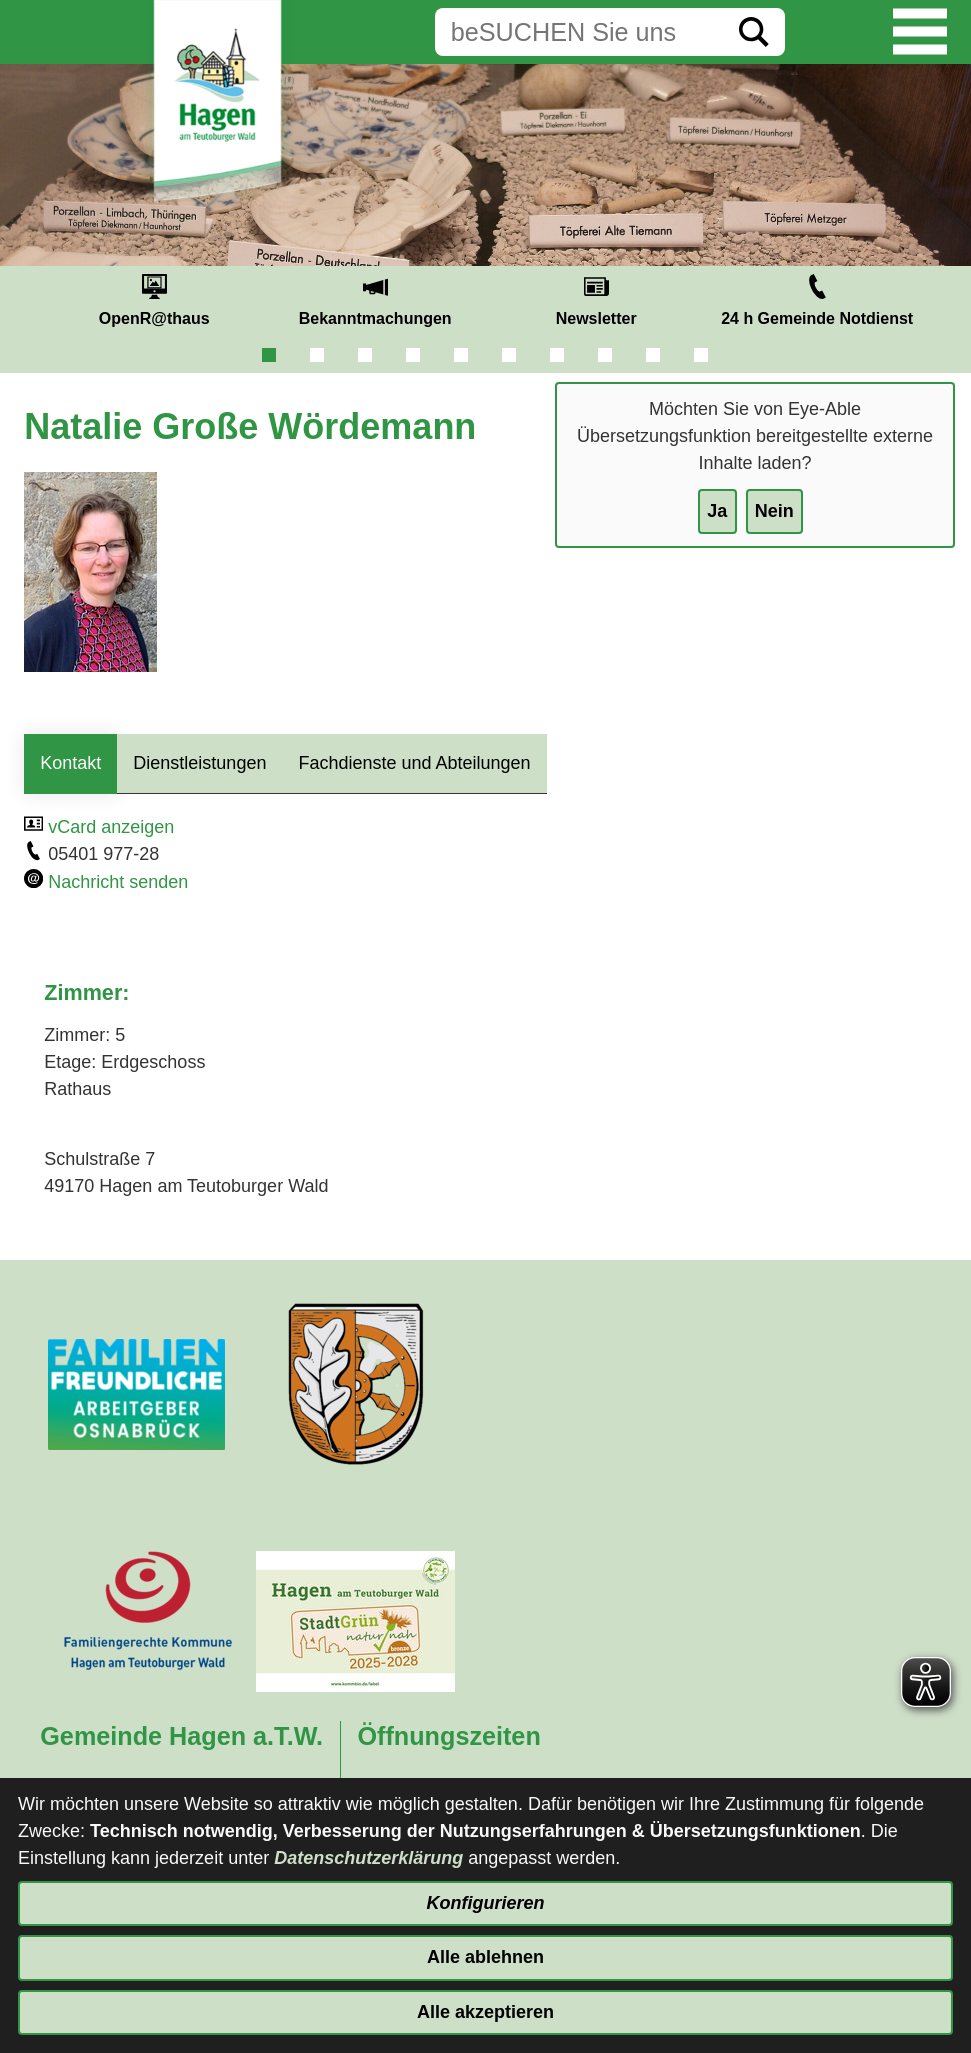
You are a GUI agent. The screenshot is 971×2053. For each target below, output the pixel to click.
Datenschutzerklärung (368, 1858)
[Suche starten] (754, 32)
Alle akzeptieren (485, 2012)
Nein (774, 511)
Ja (717, 511)
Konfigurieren (485, 1903)
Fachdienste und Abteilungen (414, 763)
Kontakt (70, 763)
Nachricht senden (118, 882)
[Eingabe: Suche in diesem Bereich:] (579, 32)
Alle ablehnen (485, 1957)
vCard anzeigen (111, 827)
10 (701, 355)
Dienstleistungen (199, 763)
